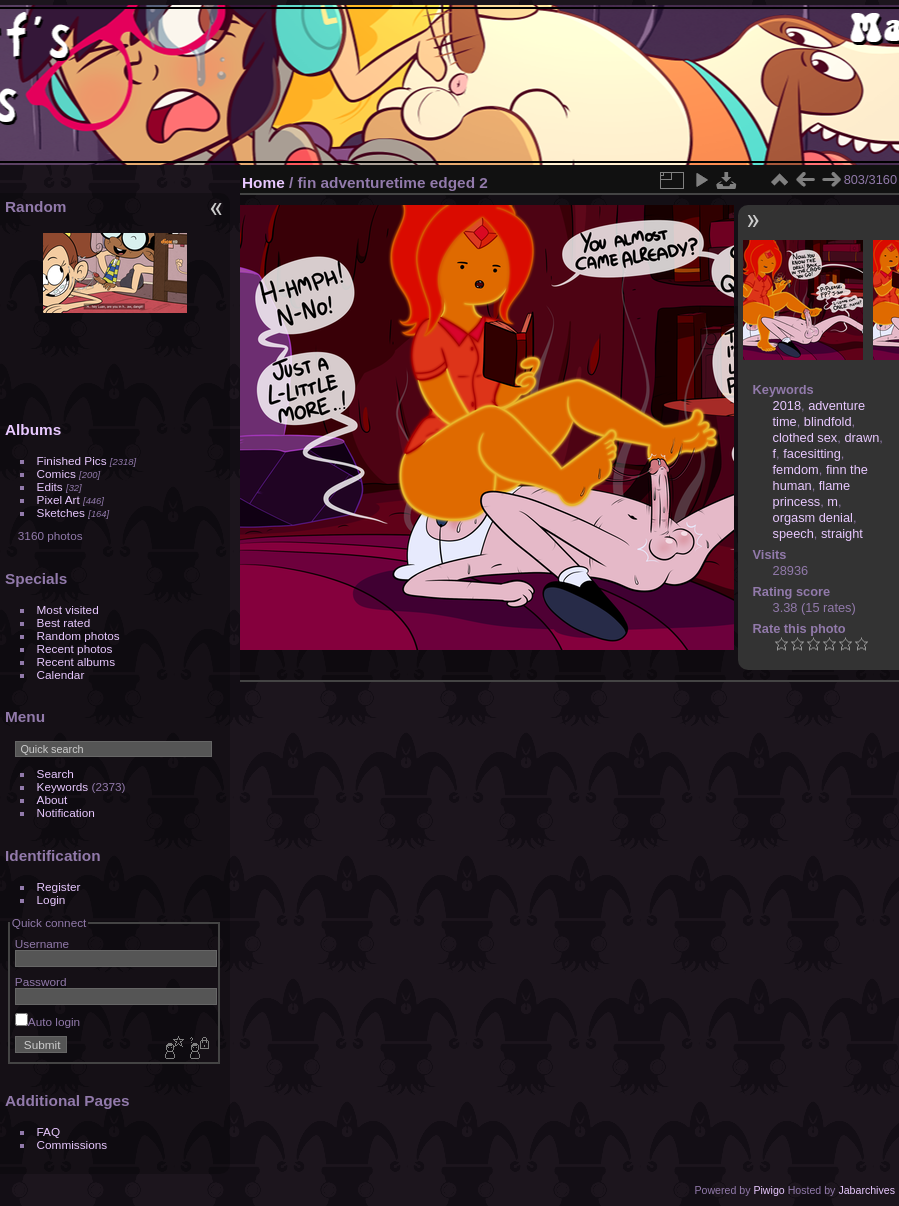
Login (51, 899)
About (52, 799)
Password (41, 981)
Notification (66, 812)
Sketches (61, 512)
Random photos (78, 635)
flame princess (812, 493)
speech (793, 533)
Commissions (72, 1144)
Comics (56, 473)
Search (55, 773)
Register (59, 886)
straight (842, 533)
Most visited (68, 609)
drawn (861, 437)
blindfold (828, 421)
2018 (787, 405)
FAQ (49, 1131)
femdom (796, 469)
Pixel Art (58, 499)
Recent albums (76, 661)
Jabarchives (866, 1190)
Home (263, 182)
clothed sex (805, 437)
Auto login (47, 1021)
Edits (50, 486)
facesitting (812, 453)
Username (42, 943)
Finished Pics (72, 460)
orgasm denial (813, 517)
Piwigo (768, 1190)
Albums (33, 429)
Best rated (64, 622)
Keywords (63, 786)
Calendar (61, 674)
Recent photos (75, 648)
